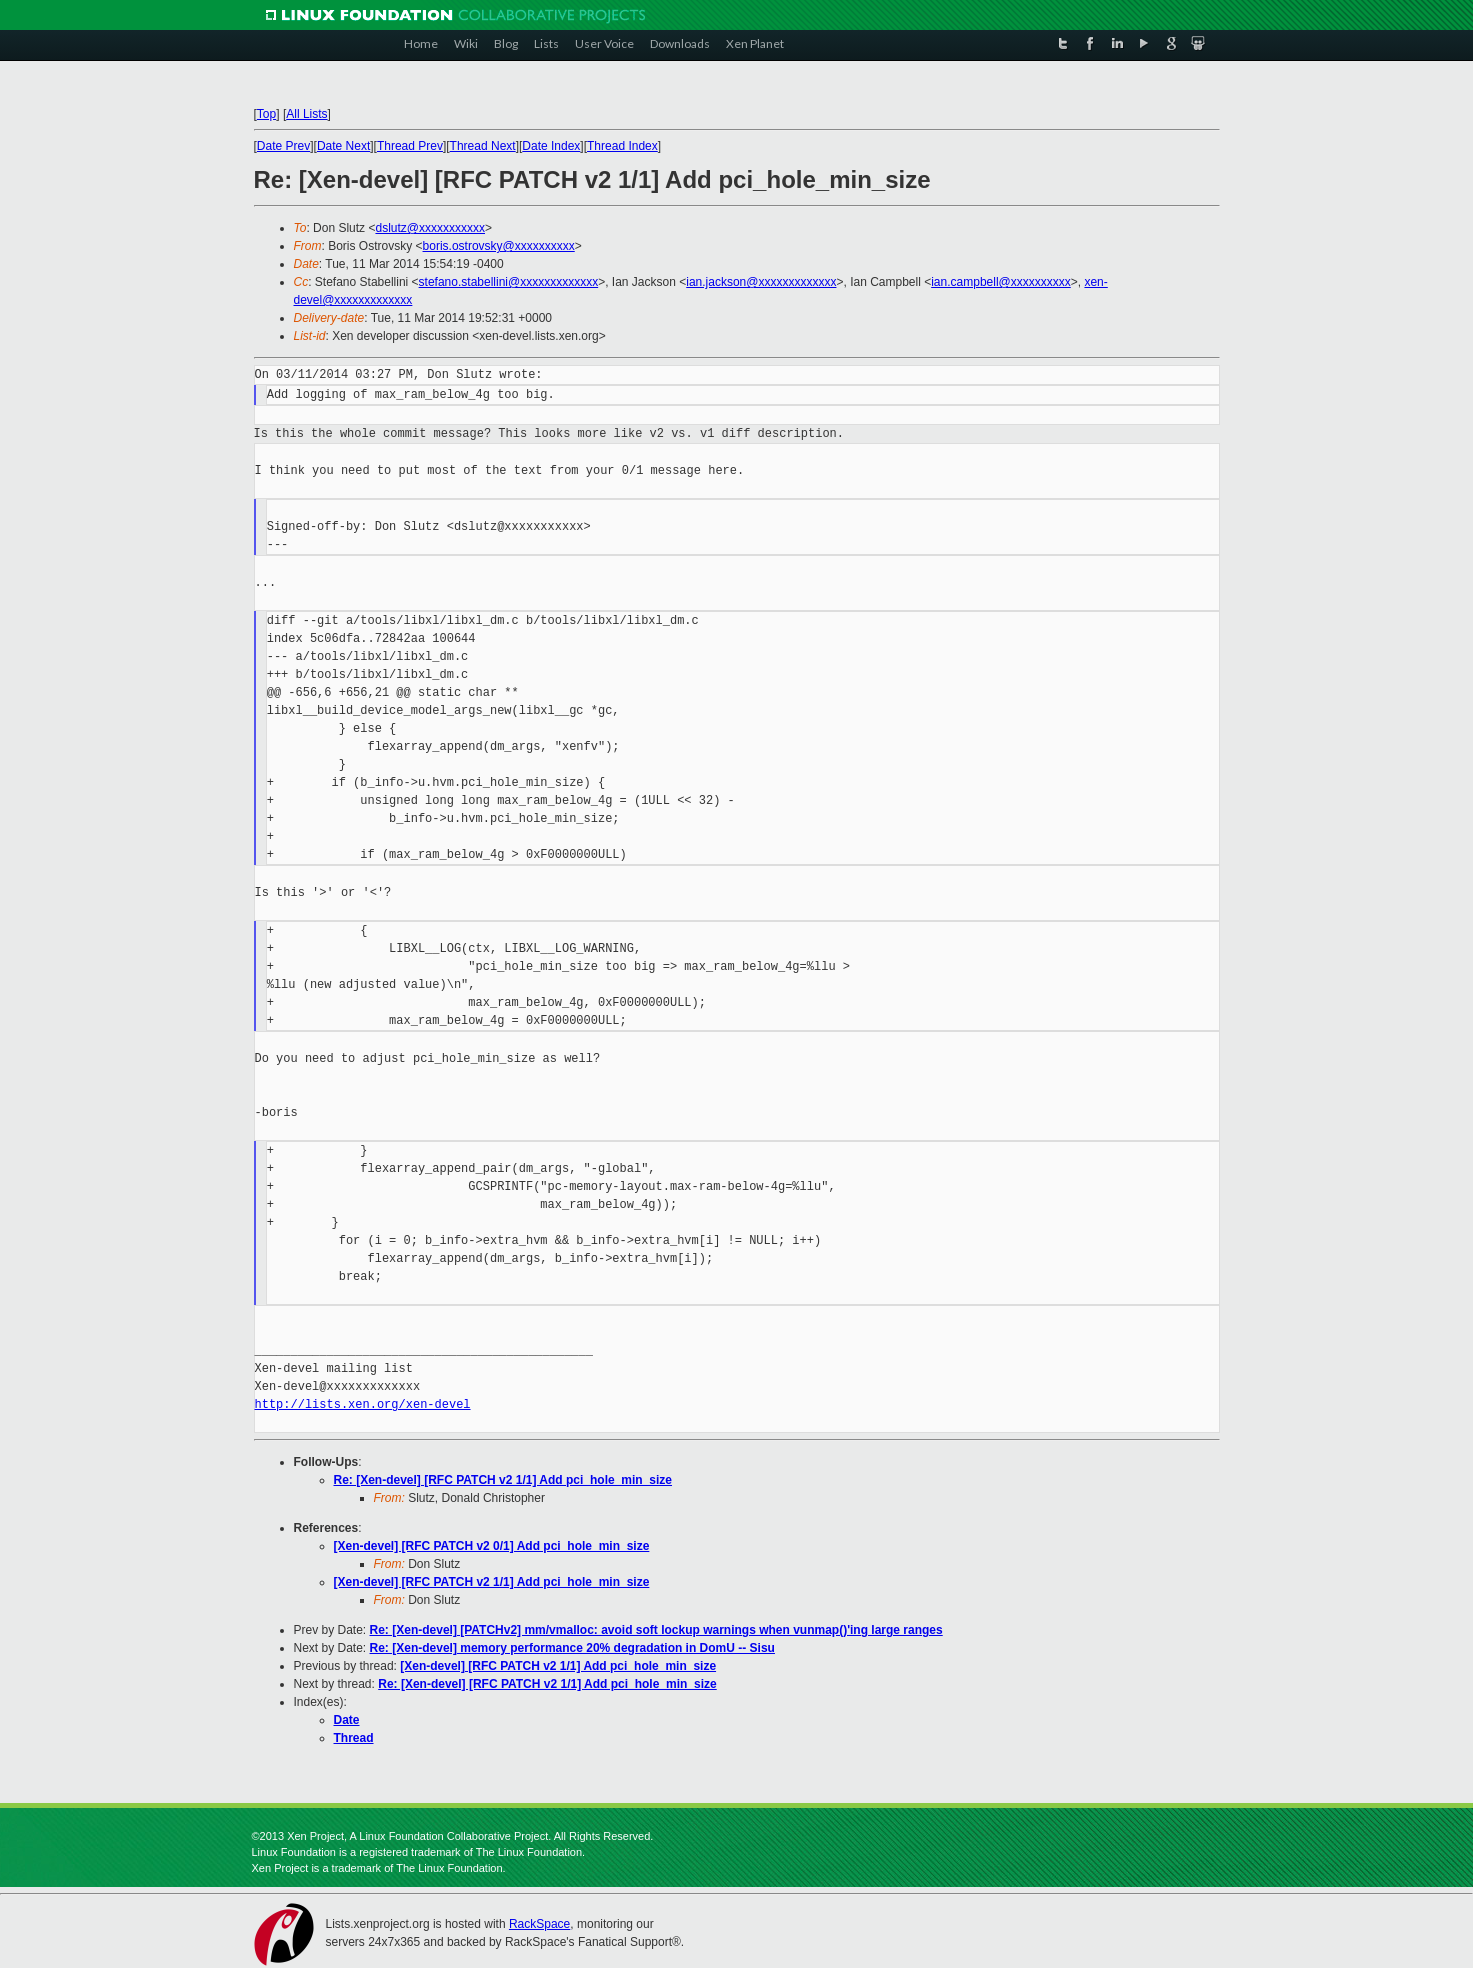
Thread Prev (410, 146)
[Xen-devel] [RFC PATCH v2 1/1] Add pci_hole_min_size (492, 1582)
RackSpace (539, 1924)
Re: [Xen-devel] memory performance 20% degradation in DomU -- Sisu (572, 1648)
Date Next (343, 146)
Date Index (551, 146)
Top (266, 114)
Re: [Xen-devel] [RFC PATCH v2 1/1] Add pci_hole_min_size (503, 1480)
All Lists (306, 114)
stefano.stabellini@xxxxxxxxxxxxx (509, 282)
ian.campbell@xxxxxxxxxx (1001, 282)
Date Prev (283, 146)
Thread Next (483, 146)
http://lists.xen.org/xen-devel (363, 1404)
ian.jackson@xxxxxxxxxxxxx (761, 282)
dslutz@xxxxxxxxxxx (430, 228)
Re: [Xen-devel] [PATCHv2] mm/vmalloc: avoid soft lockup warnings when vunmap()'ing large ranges (656, 1630)
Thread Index (622, 146)
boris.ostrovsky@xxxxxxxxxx (499, 246)
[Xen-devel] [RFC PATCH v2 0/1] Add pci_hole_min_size (492, 1546)
